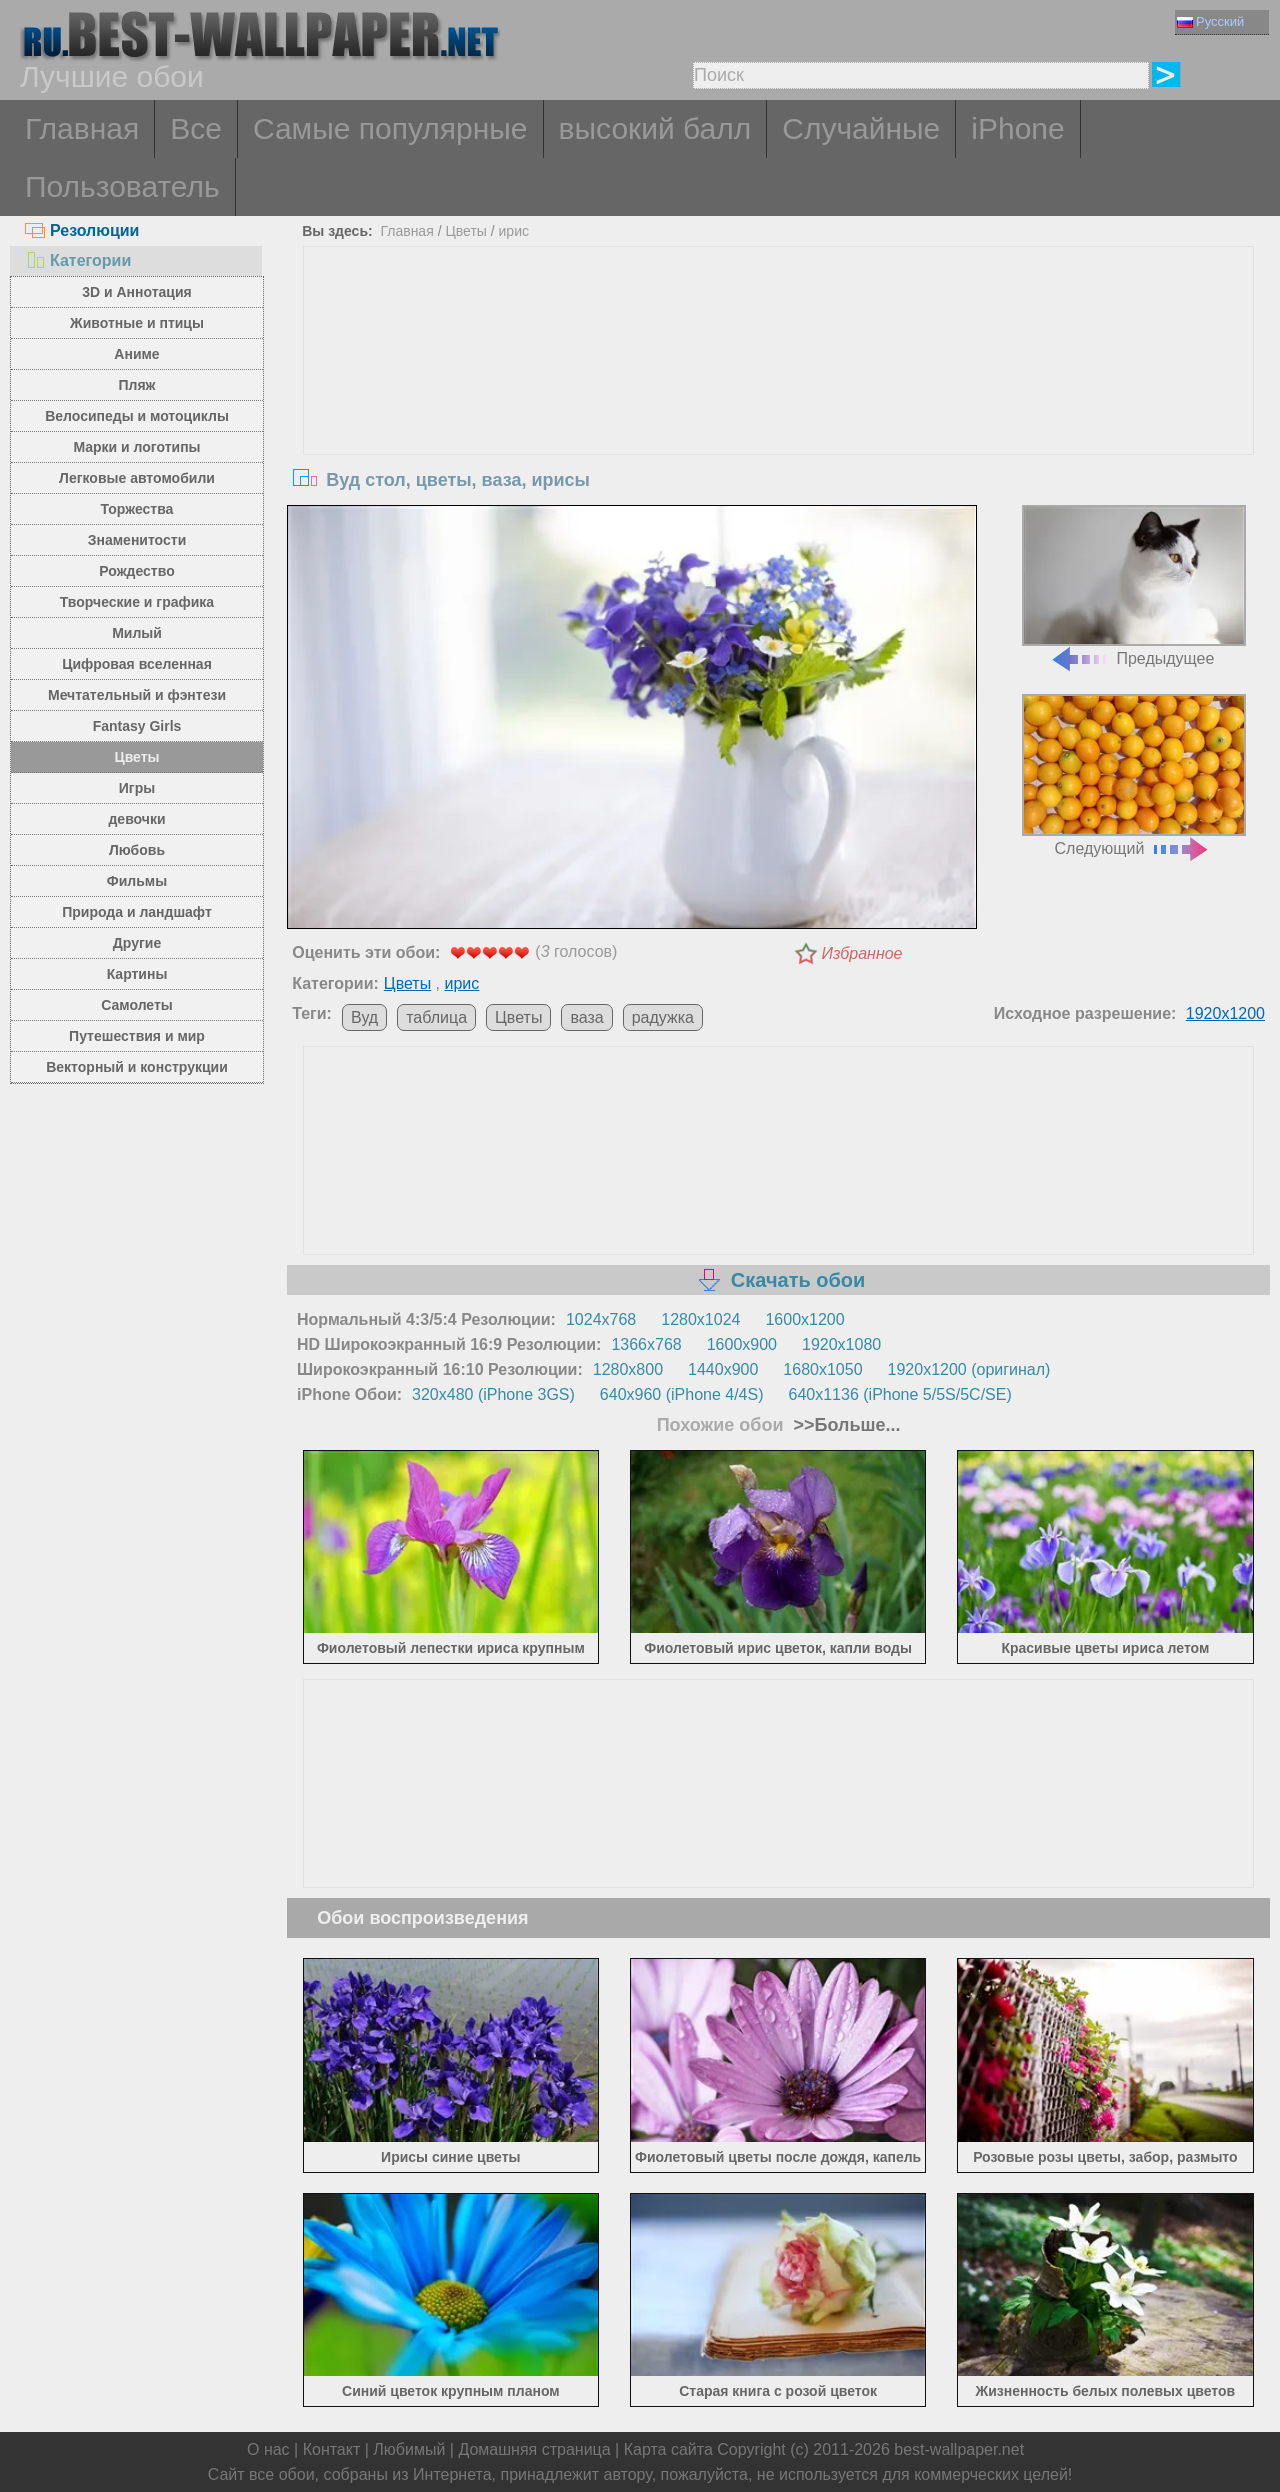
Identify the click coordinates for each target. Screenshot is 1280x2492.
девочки (136, 819)
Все (196, 128)
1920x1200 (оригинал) (969, 1369)
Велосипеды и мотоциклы (137, 416)
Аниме (136, 354)
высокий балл (655, 128)
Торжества (137, 509)
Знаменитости (137, 540)
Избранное (862, 953)
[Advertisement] (779, 397)
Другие (137, 943)
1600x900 (742, 1344)
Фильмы (137, 881)
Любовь (137, 850)
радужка (663, 1017)
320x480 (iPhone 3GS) (493, 1394)
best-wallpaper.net (959, 2449)
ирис (514, 231)
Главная (82, 128)
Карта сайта (668, 2449)
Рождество (136, 571)
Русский (1210, 21)
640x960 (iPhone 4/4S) (682, 1394)
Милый (137, 633)
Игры (137, 788)
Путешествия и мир (137, 1036)
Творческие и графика (137, 602)
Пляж (136, 385)
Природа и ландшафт (137, 912)
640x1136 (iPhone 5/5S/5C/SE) (900, 1394)
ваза (586, 1017)
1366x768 (646, 1344)
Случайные (861, 128)
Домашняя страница (534, 2449)
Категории (78, 260)
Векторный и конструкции (137, 1067)
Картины (137, 974)
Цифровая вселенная (137, 664)
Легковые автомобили (137, 478)
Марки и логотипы (136, 447)
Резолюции (82, 230)
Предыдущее (1134, 586)
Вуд (364, 1017)
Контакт (332, 2449)
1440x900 (723, 1369)
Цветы (136, 757)
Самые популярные (390, 128)
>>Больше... (845, 1425)
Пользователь (122, 186)
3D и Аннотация (137, 292)
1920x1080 (841, 1344)
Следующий (1134, 775)
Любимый (409, 2449)
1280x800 (628, 1369)
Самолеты (137, 1005)
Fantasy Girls (137, 726)
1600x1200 (804, 1319)
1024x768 (601, 1319)
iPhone (1017, 128)
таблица (436, 1017)
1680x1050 (822, 1369)
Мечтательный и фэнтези (137, 695)
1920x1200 (1225, 1013)
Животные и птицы (137, 323)
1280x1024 (700, 1319)
